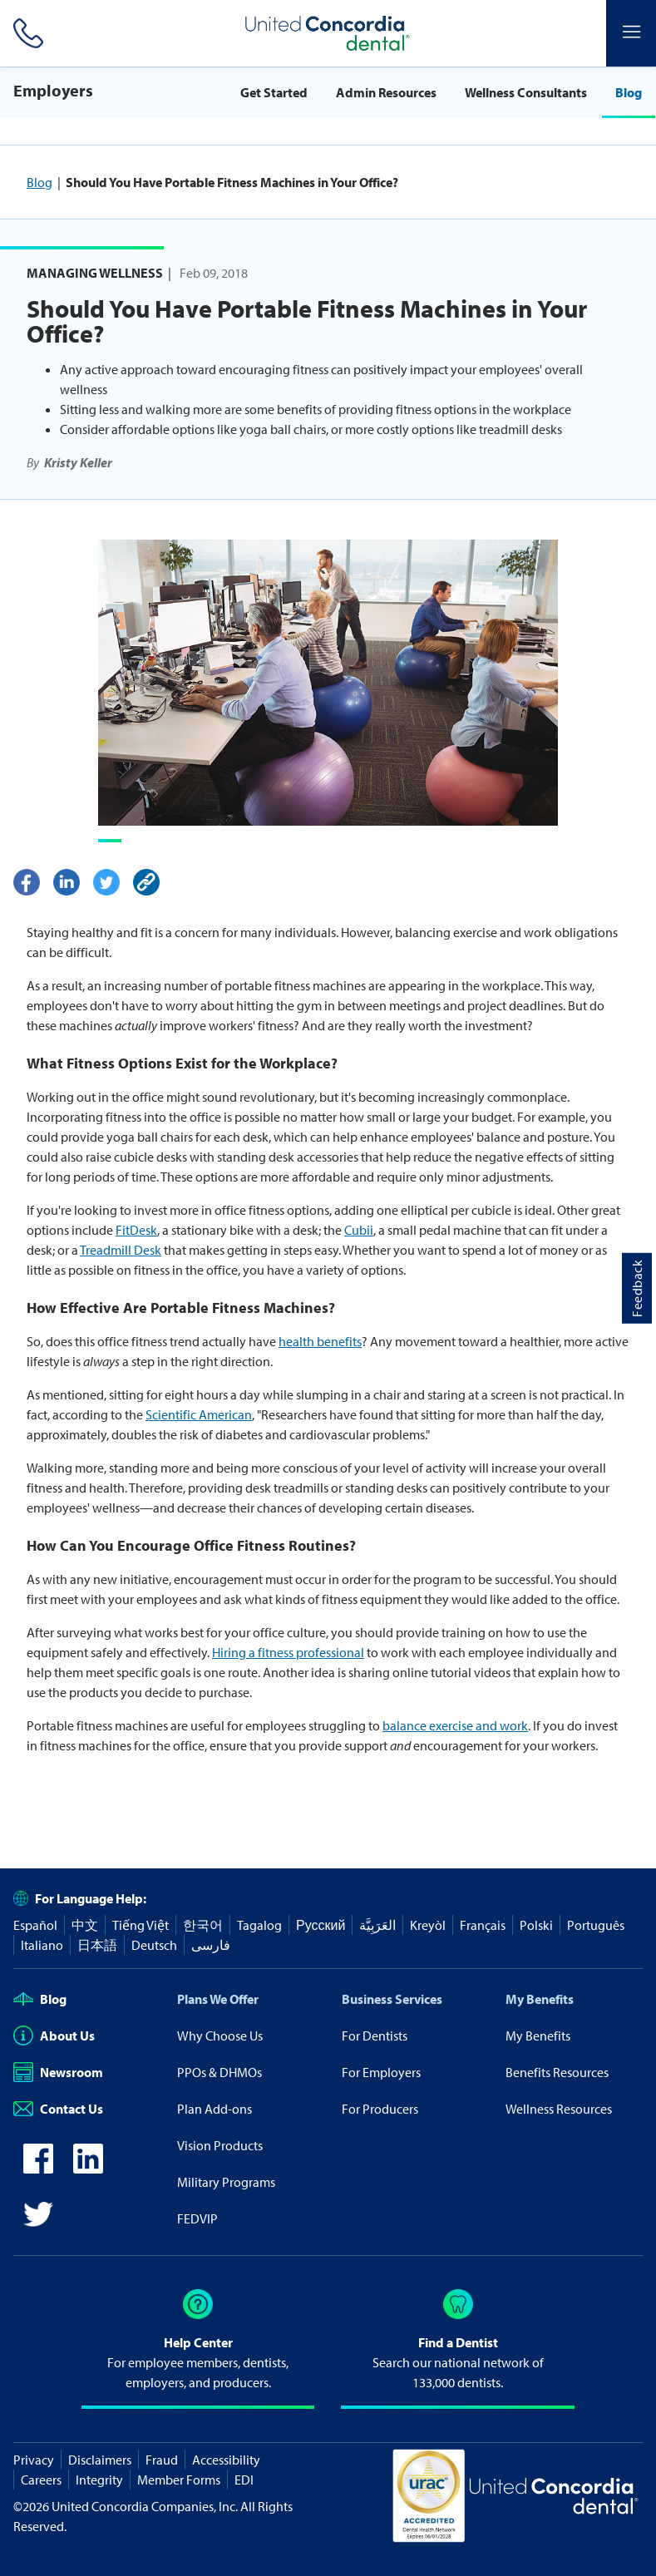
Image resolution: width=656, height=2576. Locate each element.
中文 (85, 1925)
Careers (41, 2479)
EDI (244, 2479)
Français (483, 1925)
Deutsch (154, 1945)
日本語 (97, 1945)
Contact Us (58, 2109)
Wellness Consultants (526, 92)
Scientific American (199, 1414)
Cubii (358, 1229)
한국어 (203, 1925)
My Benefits (540, 1999)
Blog (628, 92)
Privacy (33, 2459)
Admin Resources (386, 92)
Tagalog (259, 1925)
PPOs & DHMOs (219, 2072)
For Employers (381, 2072)
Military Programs (226, 2182)
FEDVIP (197, 2218)
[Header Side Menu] (631, 33)
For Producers (380, 2108)
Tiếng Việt (140, 1925)
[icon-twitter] (38, 2224)
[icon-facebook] (38, 2168)
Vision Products (220, 2145)
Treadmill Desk (120, 1249)
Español (35, 1925)
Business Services (392, 1999)
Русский (320, 1925)
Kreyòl (428, 1925)
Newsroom (58, 2072)
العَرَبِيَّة (377, 1925)
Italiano (42, 1945)
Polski (536, 1925)
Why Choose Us (220, 2035)
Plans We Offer (218, 1999)
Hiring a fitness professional (288, 1652)
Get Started (274, 92)
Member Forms (178, 2479)
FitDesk (136, 1229)
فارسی (210, 1945)
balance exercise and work (455, 1725)
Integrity (99, 2479)
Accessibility (226, 2459)
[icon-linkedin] (88, 2168)
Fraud (162, 2459)
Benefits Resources (557, 2072)
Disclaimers (99, 2459)
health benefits (320, 1341)
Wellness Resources (559, 2108)
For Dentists (374, 2035)
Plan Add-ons (214, 2108)
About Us (54, 2036)
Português (595, 1925)
